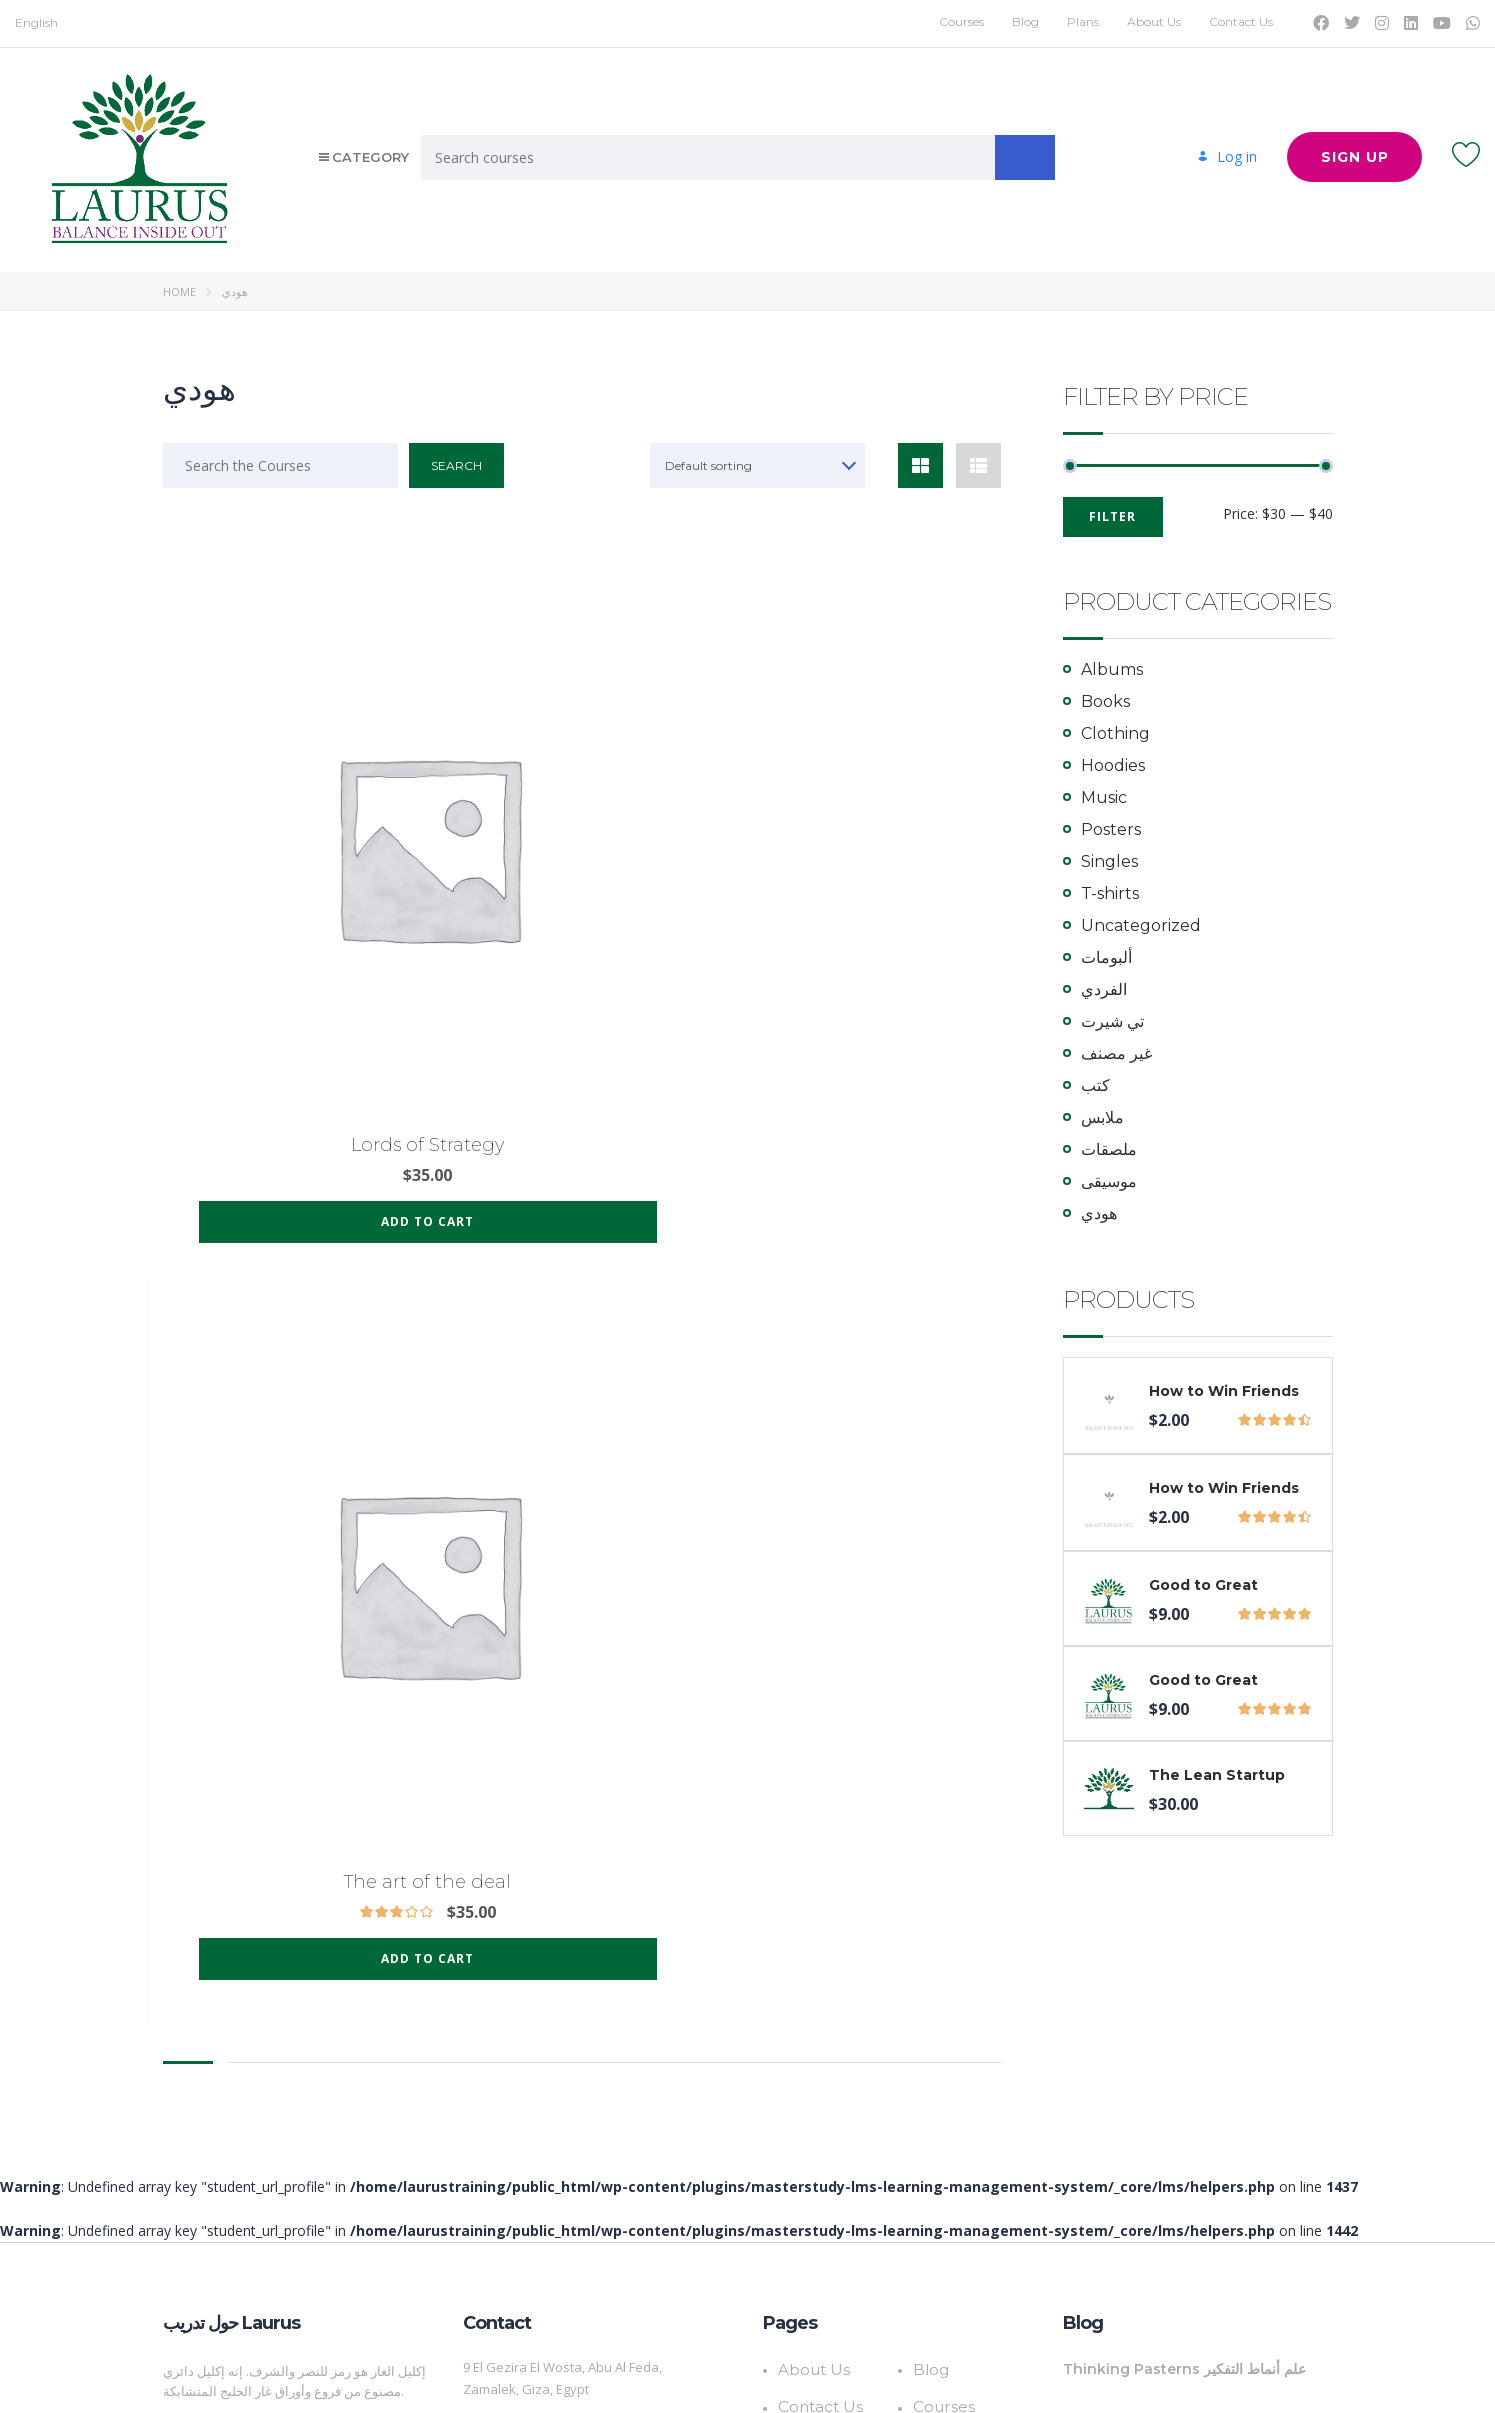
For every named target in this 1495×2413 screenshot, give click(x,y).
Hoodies (1113, 765)
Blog (1025, 21)
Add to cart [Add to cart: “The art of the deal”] (581, 950)
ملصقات (1109, 1149)
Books (1105, 701)
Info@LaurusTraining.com (540, 2208)
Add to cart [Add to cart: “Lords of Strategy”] (292, 950)
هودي (1099, 1213)
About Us (1154, 21)
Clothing (1115, 733)
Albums (1112, 669)
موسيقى (1109, 1181)
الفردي (1104, 989)
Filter (1112, 516)
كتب (1095, 1085)
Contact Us (1241, 21)
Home (179, 291)
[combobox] (759, 465)
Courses (961, 21)
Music (1104, 797)
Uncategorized (1141, 925)
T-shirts (1110, 893)
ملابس (1102, 1117)
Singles (1109, 861)
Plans (1083, 21)
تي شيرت (1112, 1021)
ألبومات (1106, 957)
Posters (1111, 829)
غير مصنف (1116, 1053)
